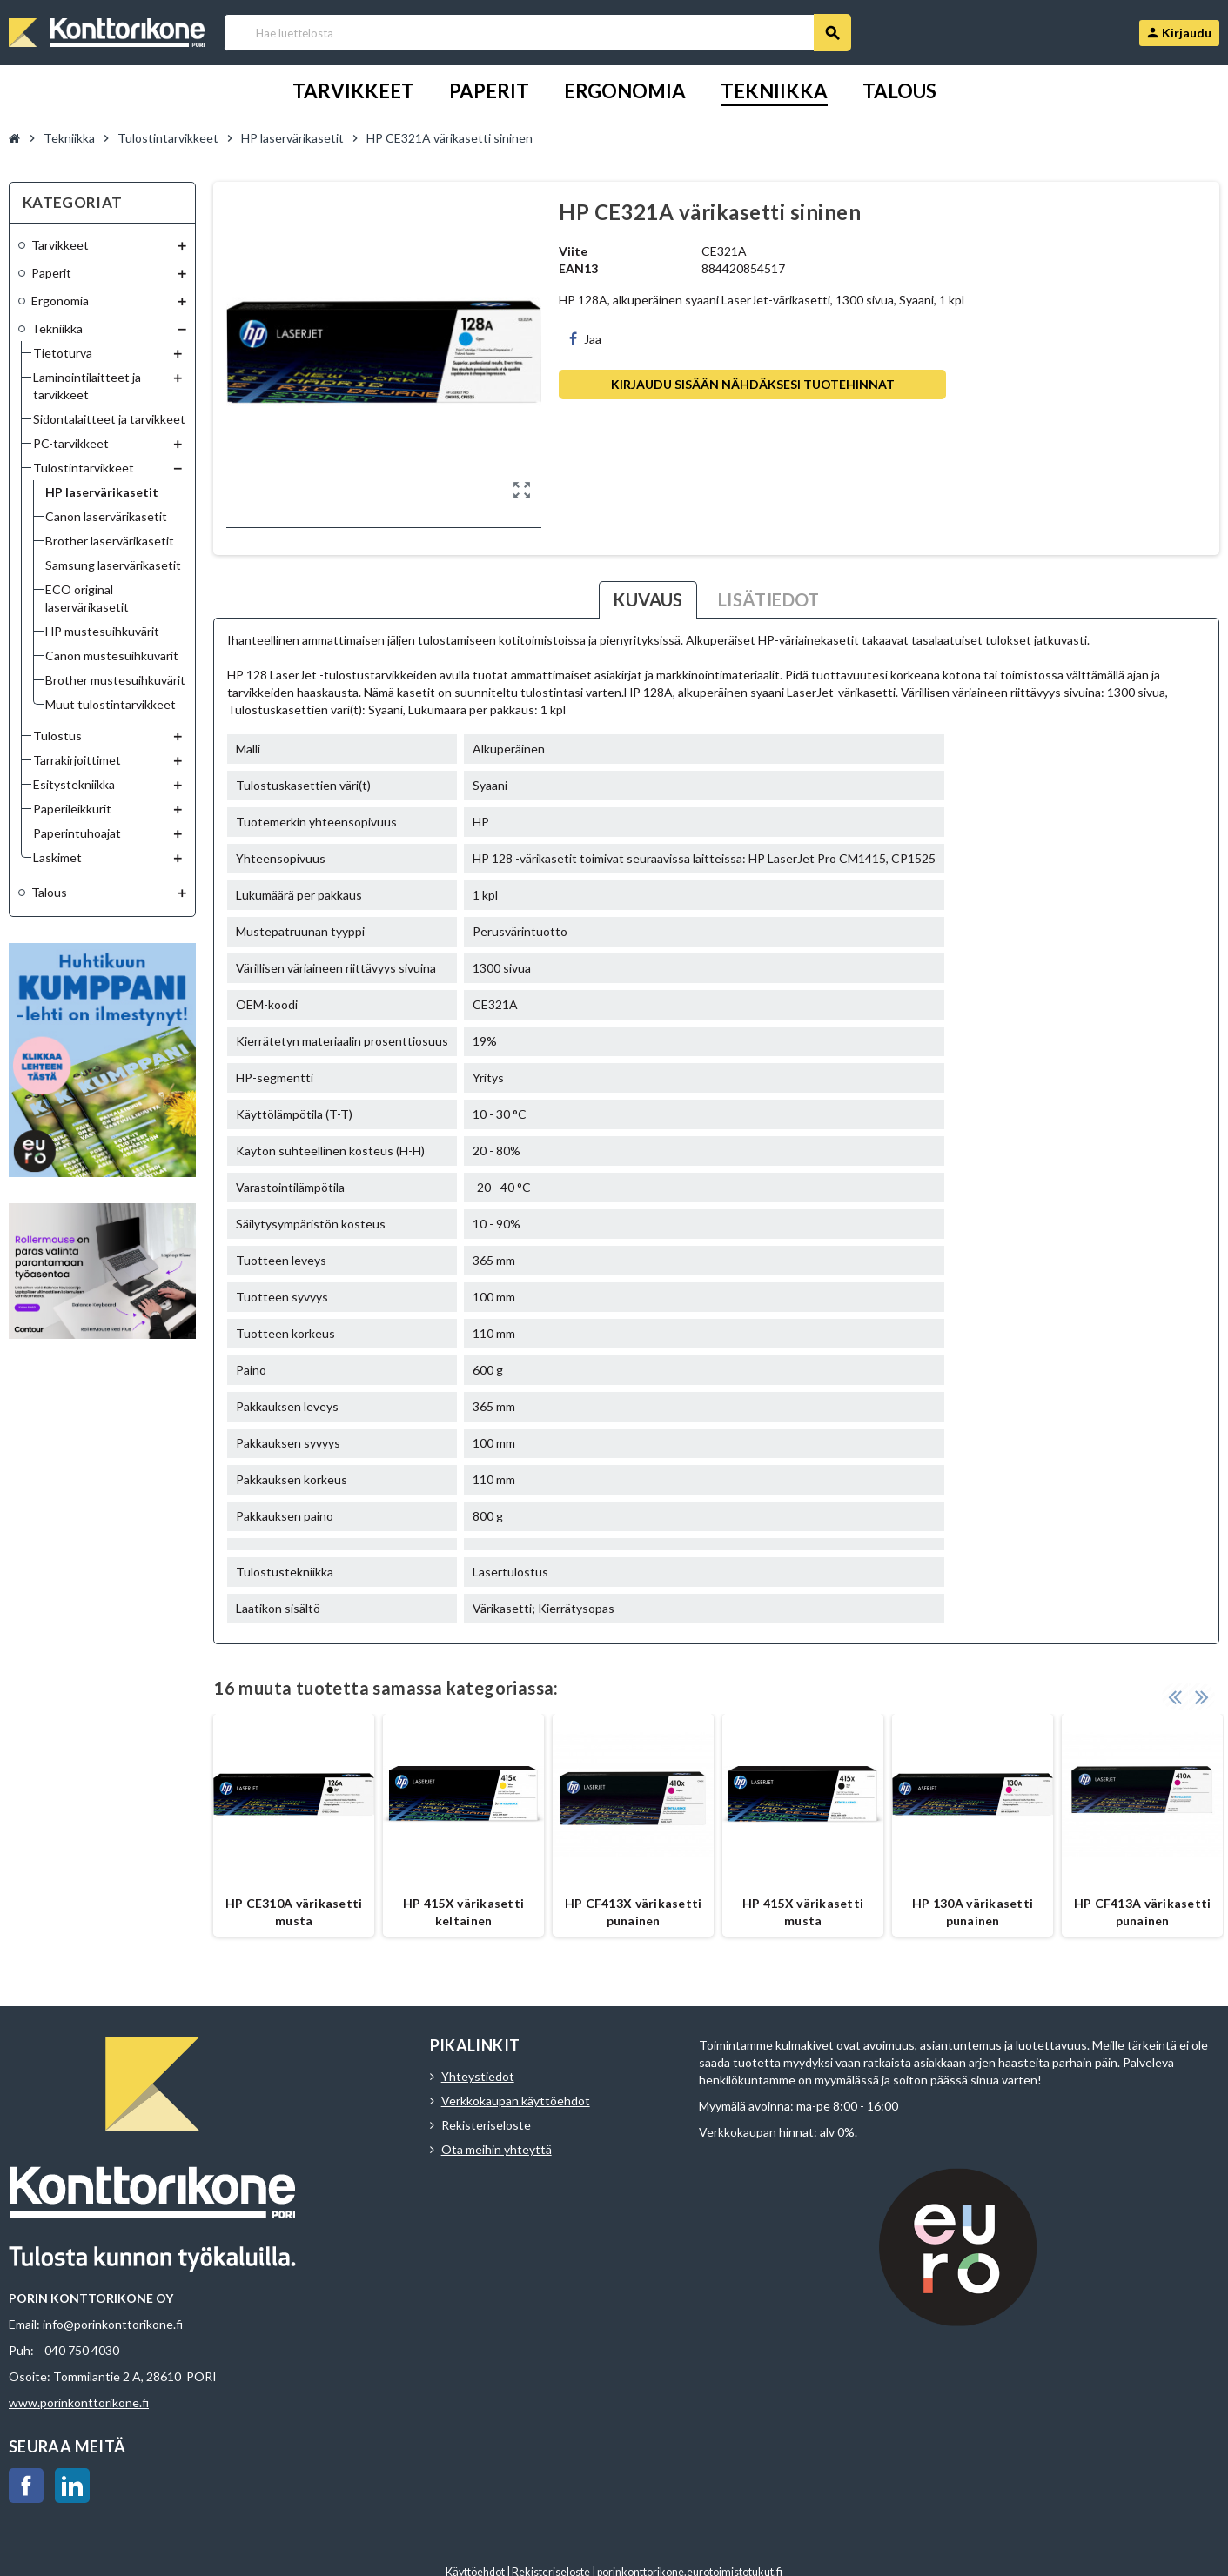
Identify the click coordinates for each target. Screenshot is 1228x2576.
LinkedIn (72, 2485)
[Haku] (536, 32)
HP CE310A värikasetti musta (294, 1912)
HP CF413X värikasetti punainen (633, 1912)
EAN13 (578, 268)
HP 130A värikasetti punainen (972, 1912)
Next (1202, 1696)
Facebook (26, 2485)
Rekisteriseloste (486, 2125)
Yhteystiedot (477, 2076)
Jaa (585, 338)
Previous (1175, 1696)
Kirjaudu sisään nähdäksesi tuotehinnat (753, 384)
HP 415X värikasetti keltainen (463, 1912)
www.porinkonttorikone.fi (79, 2402)
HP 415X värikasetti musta (802, 1912)
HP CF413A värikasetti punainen (1142, 1912)
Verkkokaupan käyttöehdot (515, 2100)
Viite (573, 251)
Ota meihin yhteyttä (496, 2149)
